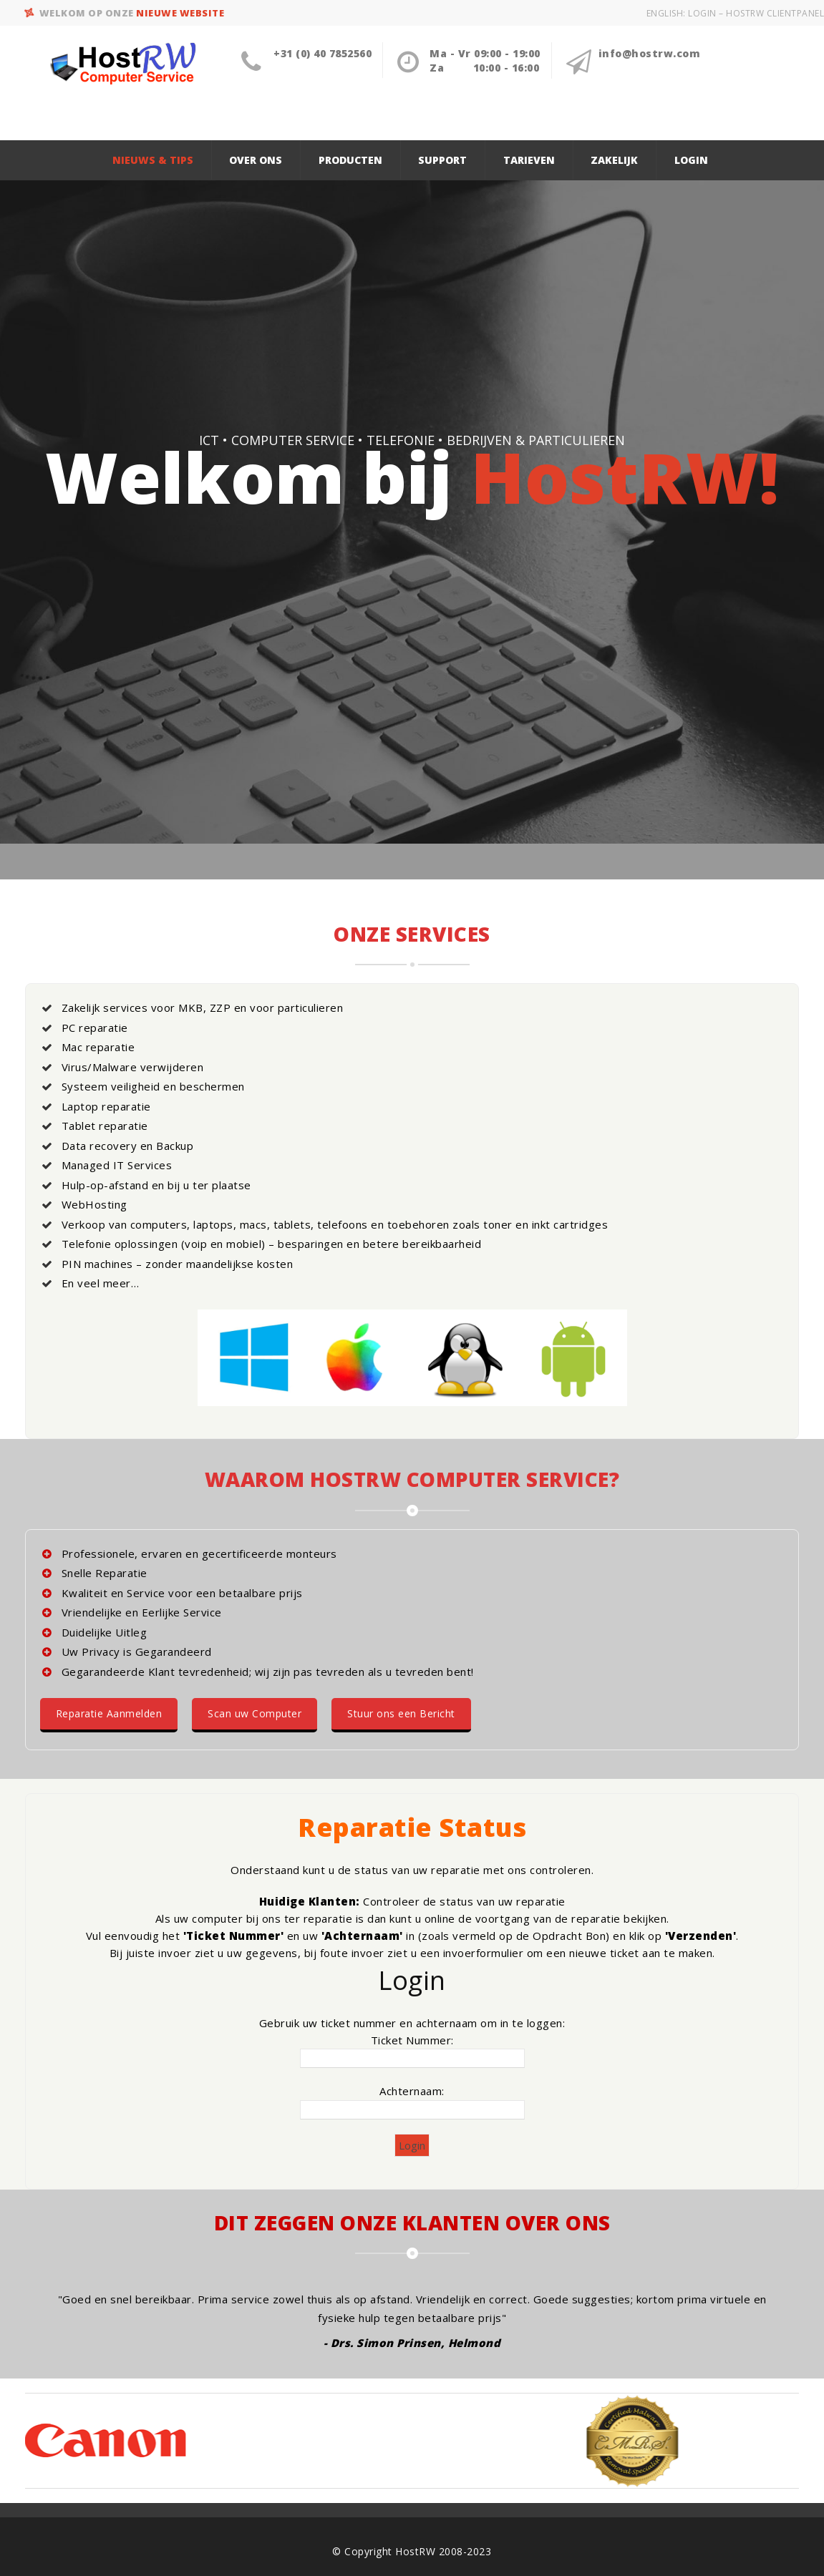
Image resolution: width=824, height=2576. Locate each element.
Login (691, 160)
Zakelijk (614, 160)
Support (442, 160)
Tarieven (529, 160)
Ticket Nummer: (412, 2040)
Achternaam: (412, 2091)
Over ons (255, 160)
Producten (350, 160)
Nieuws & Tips (152, 160)
